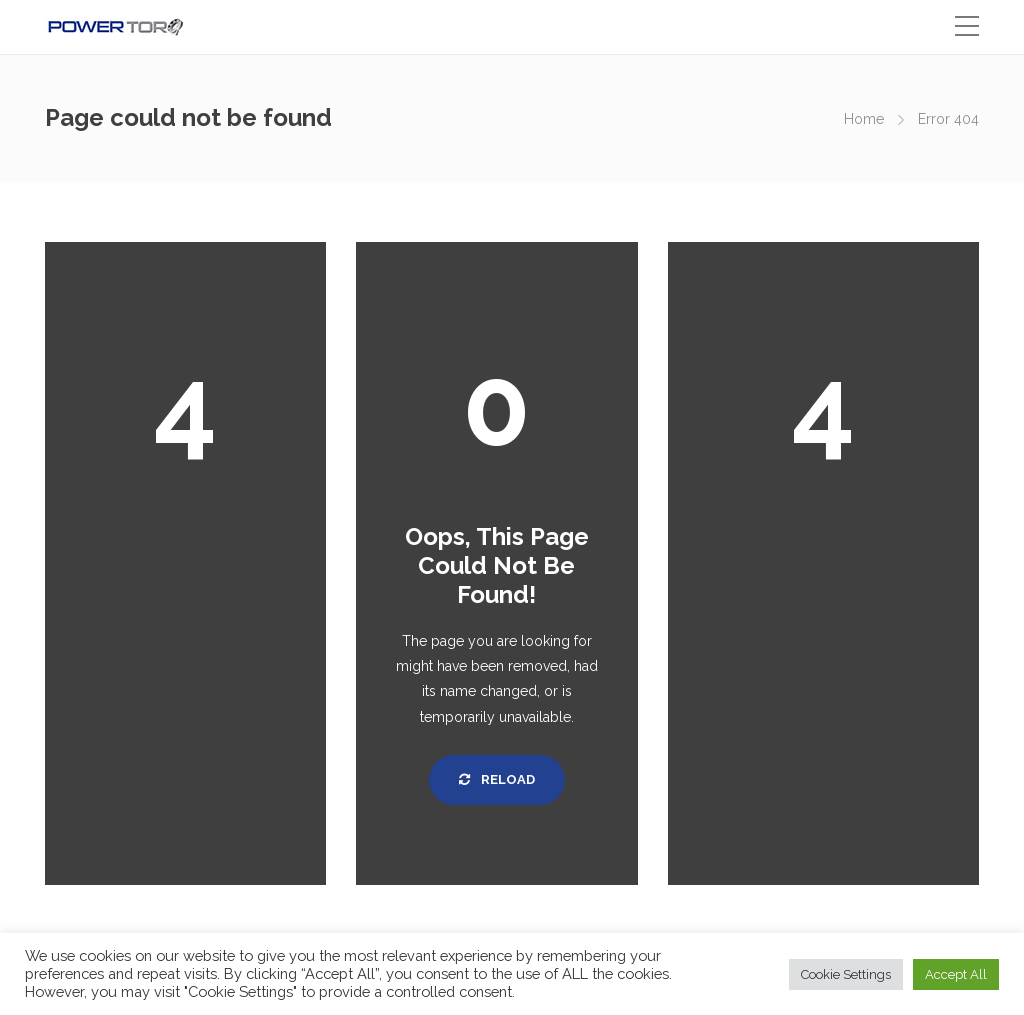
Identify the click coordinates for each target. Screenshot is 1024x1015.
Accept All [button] (956, 974)
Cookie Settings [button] (846, 974)
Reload (497, 779)
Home (864, 119)
